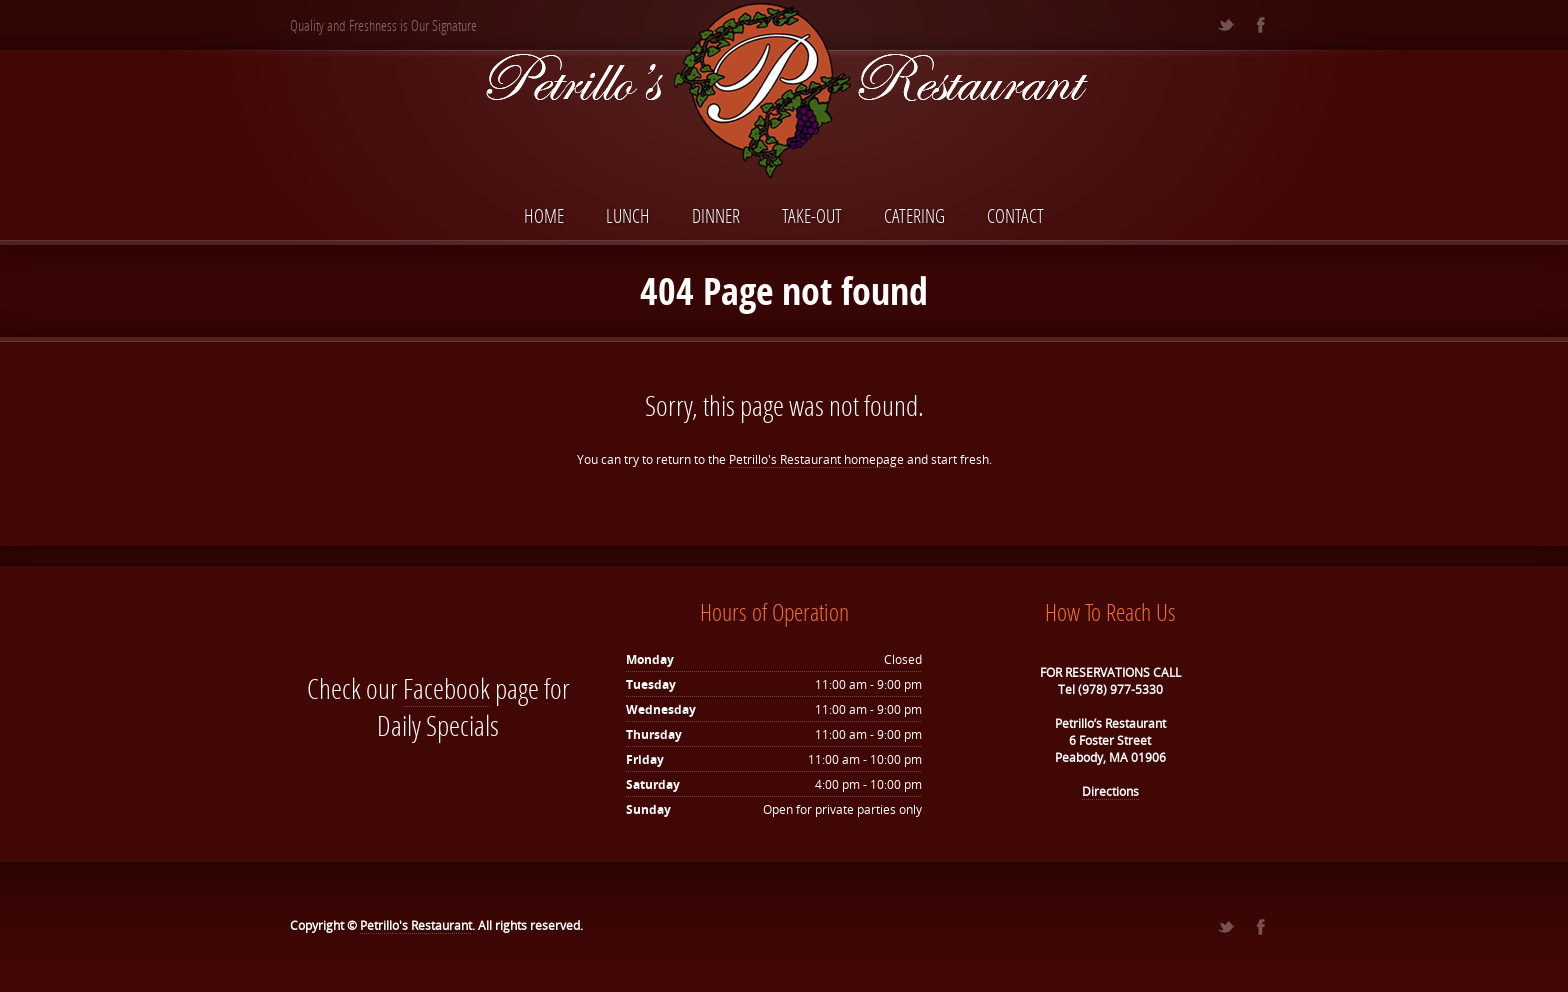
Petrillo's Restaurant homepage (816, 459)
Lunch (628, 215)
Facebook (446, 688)
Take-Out (812, 215)
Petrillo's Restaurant (416, 925)
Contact (1015, 215)
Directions (1110, 791)
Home (544, 215)
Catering (914, 215)
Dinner (716, 215)
